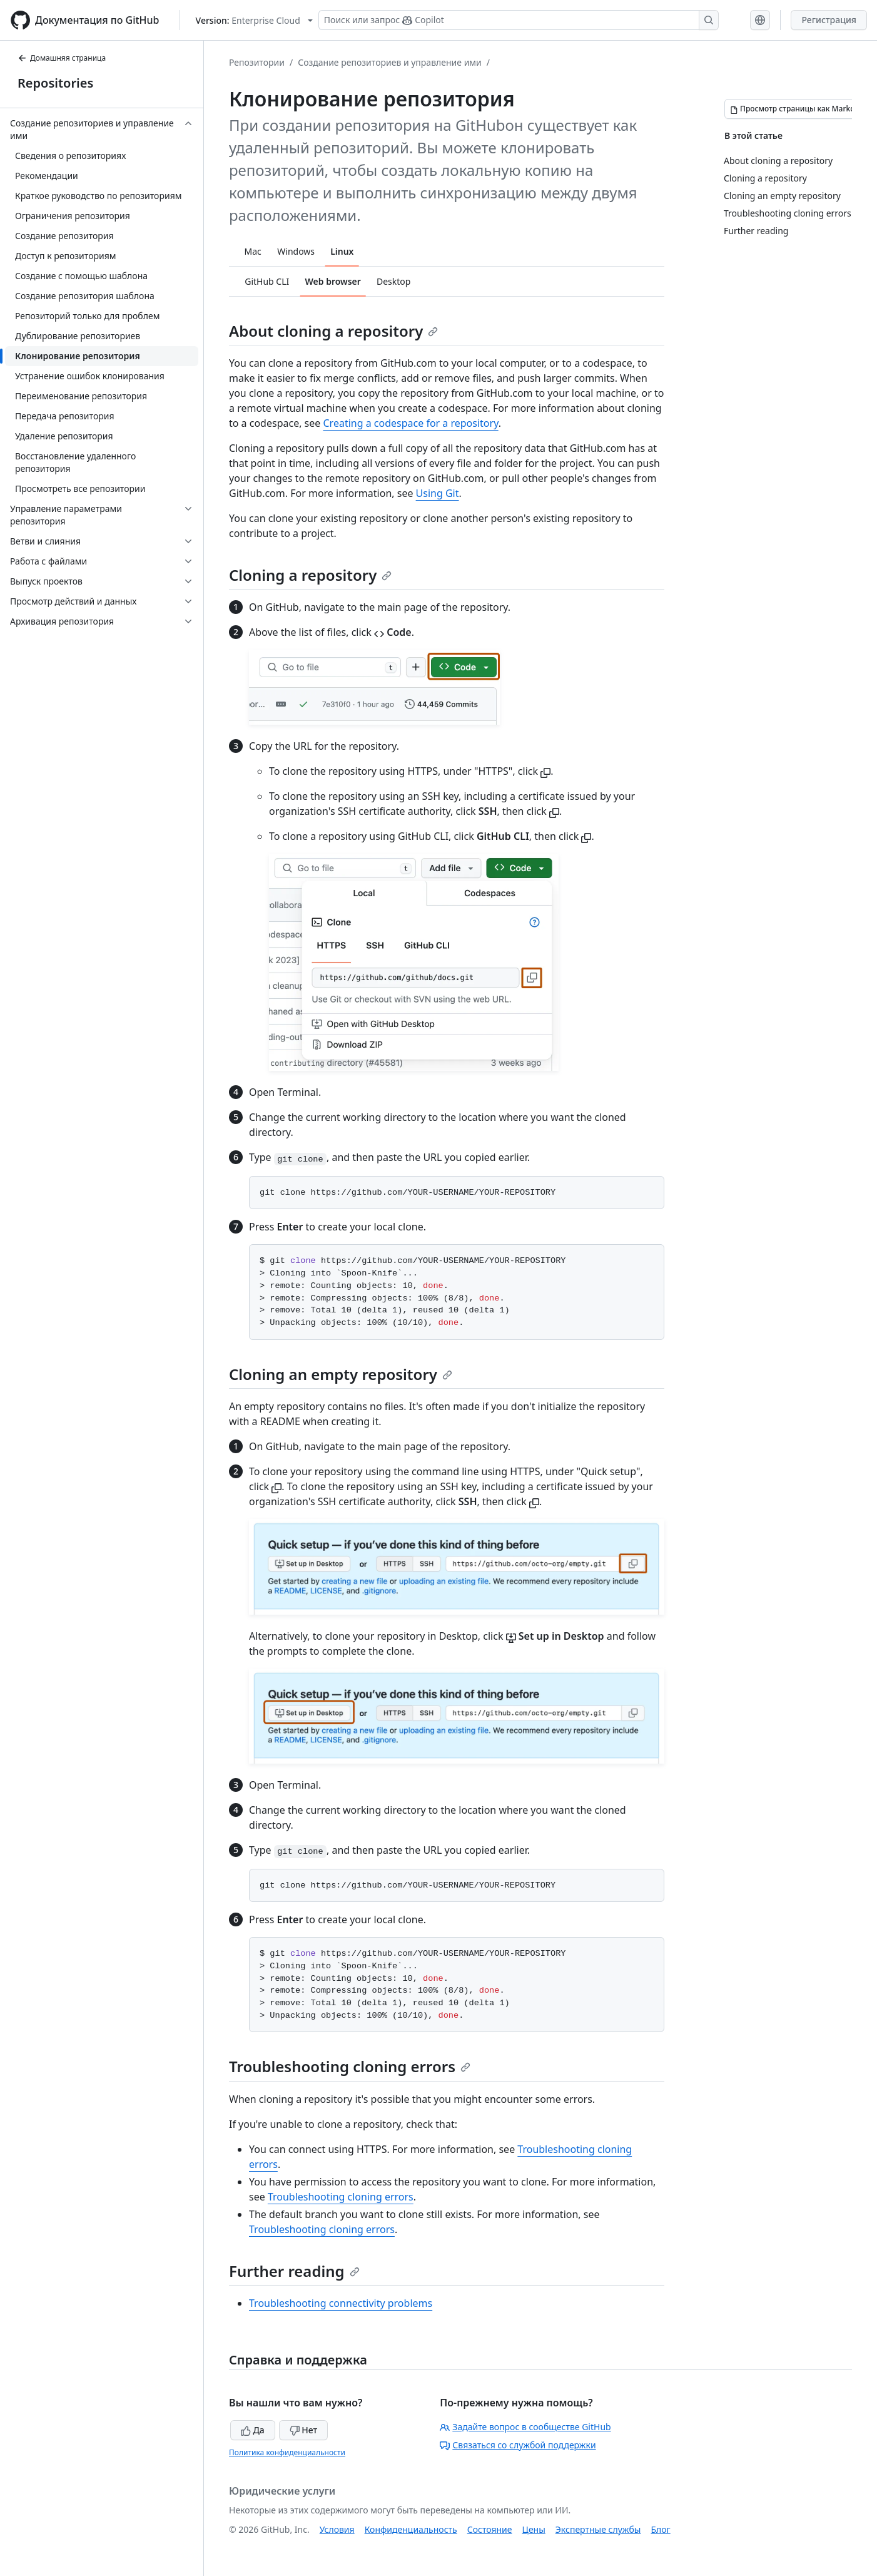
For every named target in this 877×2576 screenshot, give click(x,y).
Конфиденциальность (411, 2529)
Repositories (55, 82)
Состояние (489, 2529)
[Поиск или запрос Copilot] (518, 20)
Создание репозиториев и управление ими (390, 62)
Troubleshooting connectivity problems (340, 2303)
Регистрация (828, 20)
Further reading (294, 2271)
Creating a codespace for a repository (410, 423)
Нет (304, 2430)
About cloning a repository (333, 330)
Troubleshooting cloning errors (349, 2066)
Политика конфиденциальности (287, 2452)
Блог (660, 2529)
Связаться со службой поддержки (518, 2445)
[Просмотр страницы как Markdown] (800, 109)
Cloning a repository (310, 575)
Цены (533, 2529)
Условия (337, 2529)
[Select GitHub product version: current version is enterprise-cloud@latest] (254, 20)
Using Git (437, 493)
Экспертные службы (598, 2529)
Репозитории (257, 62)
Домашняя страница (62, 58)
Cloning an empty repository (340, 1374)
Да (253, 2430)
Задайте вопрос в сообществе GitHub (525, 2427)
